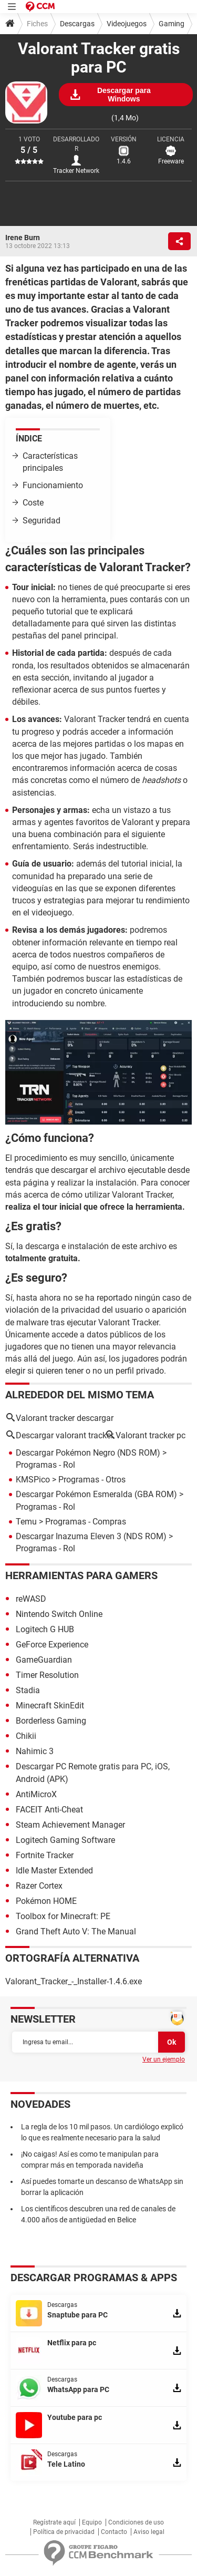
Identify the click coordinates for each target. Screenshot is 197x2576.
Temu (26, 1522)
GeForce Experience (52, 1645)
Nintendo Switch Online (59, 1614)
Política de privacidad (64, 2532)
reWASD (31, 1599)
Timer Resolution (47, 1675)
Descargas (77, 23)
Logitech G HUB (45, 1629)
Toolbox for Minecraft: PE (63, 1916)
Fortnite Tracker (45, 1855)
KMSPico (33, 1480)
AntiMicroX (36, 1794)
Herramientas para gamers (81, 1575)
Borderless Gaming (51, 1721)
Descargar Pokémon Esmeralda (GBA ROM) (96, 1494)
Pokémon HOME (46, 1901)
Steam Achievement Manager (70, 1825)
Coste (33, 503)
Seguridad (41, 520)
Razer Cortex (39, 1886)
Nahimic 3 (35, 1751)
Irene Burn (22, 237)
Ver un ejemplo (163, 2059)
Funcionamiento (53, 485)
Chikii (26, 1736)
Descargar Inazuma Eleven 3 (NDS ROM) (91, 1536)
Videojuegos (127, 23)
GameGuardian (44, 1660)
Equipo (92, 2522)
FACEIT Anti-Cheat (49, 1810)
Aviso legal (148, 2532)
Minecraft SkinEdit (50, 1706)
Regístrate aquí (54, 2522)
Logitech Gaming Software (65, 1840)
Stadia (28, 1690)
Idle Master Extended (54, 1871)
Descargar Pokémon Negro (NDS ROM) (88, 1453)
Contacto (114, 2532)
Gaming (171, 23)
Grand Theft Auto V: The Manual (76, 1931)
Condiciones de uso (136, 2522)
